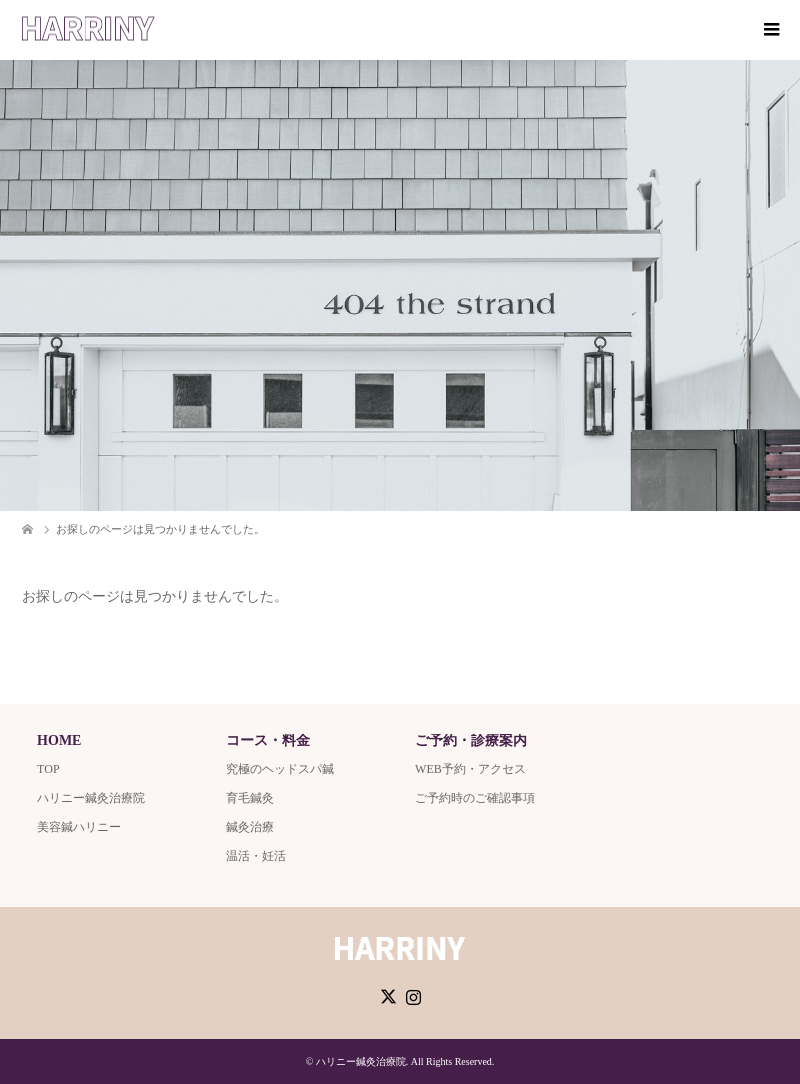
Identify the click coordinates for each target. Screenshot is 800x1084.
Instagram (413, 995)
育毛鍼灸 (250, 798)
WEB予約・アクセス (470, 769)
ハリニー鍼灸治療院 (91, 798)
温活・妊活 (256, 856)
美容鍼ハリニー (79, 827)
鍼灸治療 (250, 827)
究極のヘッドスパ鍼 (280, 769)
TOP (48, 769)
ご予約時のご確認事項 (475, 798)
